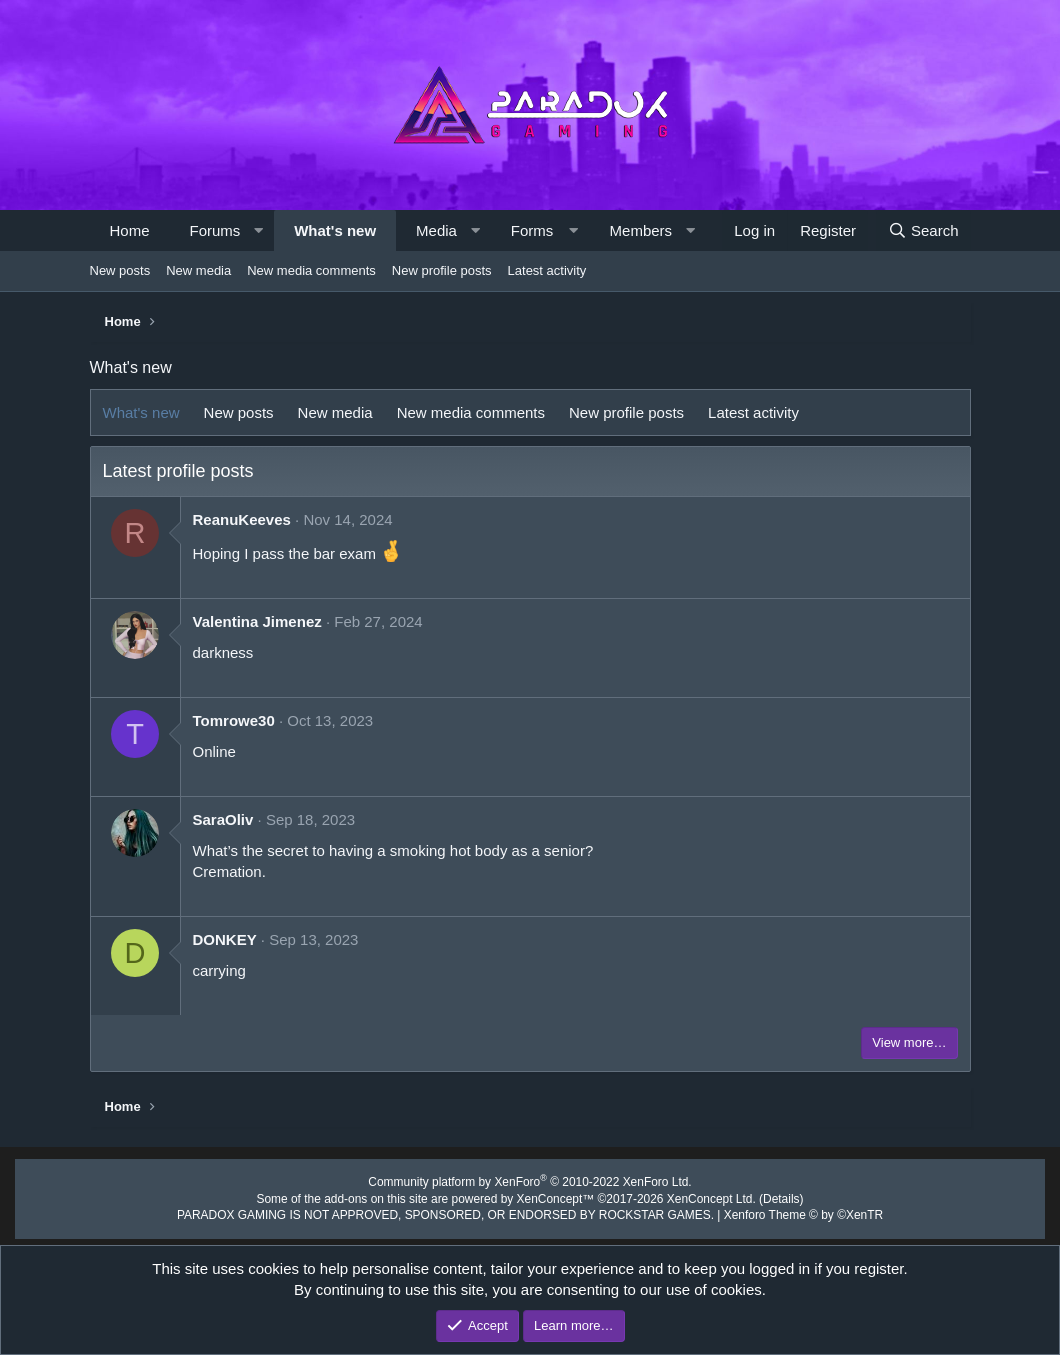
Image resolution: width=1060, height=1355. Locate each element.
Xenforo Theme (782, 1212)
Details (762, 1196)
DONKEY (225, 939)
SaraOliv (223, 819)
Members (641, 230)
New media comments (311, 270)
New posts (120, 270)
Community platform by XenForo (530, 1181)
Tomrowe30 (234, 720)
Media (436, 230)
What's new (335, 230)
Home (130, 230)
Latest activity (547, 270)
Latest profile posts (178, 471)
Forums (215, 230)
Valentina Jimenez (257, 621)
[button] (258, 230)
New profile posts (442, 270)
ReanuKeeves (242, 519)
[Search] (923, 230)
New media (198, 270)
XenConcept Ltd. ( (700, 1196)
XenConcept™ (554, 1196)
